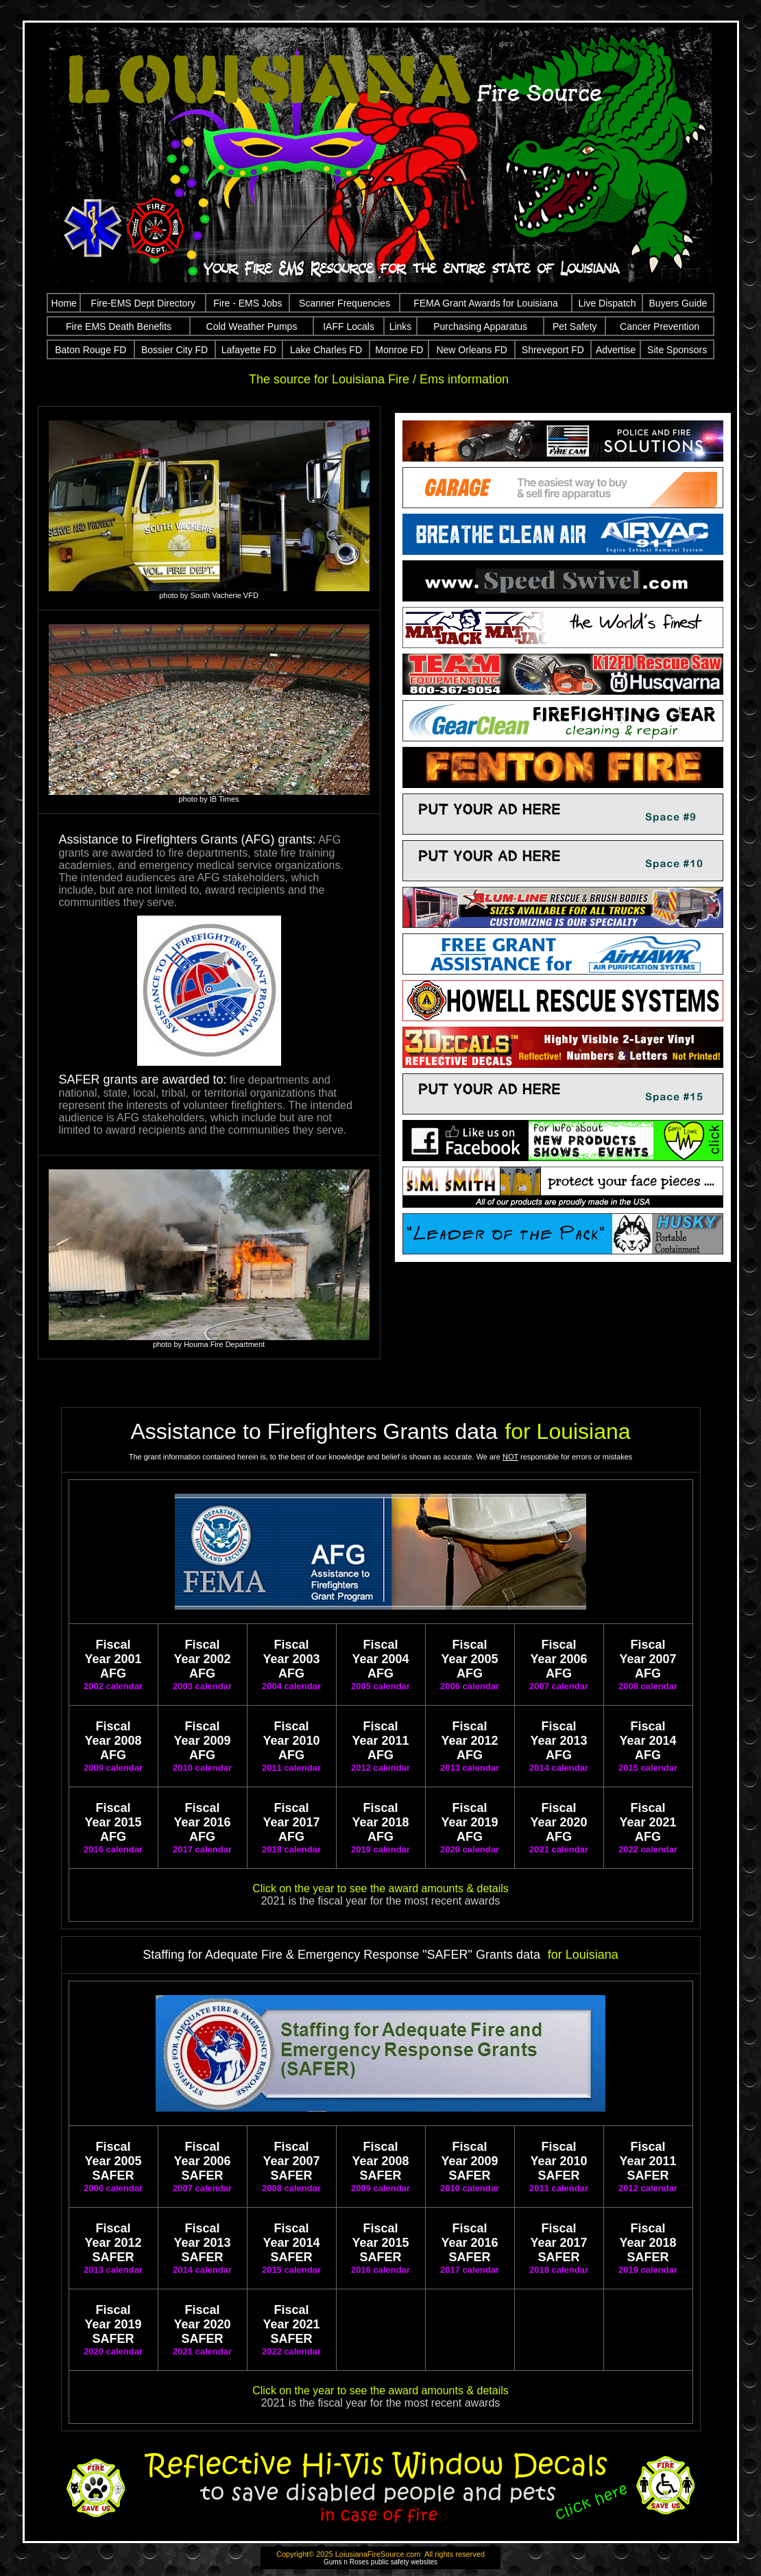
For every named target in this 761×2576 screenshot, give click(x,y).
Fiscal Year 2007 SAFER (291, 2161)
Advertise (616, 349)
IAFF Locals (348, 326)
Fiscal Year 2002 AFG (201, 1659)
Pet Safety (575, 326)
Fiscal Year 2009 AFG (201, 1740)
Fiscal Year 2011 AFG (380, 1740)
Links (400, 326)
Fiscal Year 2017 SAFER (558, 2242)
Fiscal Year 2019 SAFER (112, 2324)
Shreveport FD (553, 349)
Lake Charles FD (326, 349)
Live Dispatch (607, 303)
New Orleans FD (471, 349)
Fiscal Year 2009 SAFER (469, 2161)
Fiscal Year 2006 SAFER (201, 2161)
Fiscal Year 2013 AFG (558, 1740)
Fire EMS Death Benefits (118, 326)
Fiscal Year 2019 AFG (469, 1822)
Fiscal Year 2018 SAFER (647, 2242)
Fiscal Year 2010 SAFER (558, 2161)
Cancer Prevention (659, 326)
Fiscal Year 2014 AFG (647, 1740)
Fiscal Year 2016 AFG (201, 1822)
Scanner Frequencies (344, 303)
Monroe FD (399, 349)
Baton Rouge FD (90, 349)
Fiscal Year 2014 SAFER (291, 2242)
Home (64, 303)
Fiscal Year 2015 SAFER (380, 2242)
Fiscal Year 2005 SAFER (112, 2161)
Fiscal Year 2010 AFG (291, 1740)
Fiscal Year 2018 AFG (380, 1822)
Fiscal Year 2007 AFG (647, 1659)
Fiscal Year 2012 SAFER (112, 2242)
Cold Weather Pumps (252, 326)
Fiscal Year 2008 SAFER (380, 2161)
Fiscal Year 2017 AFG (291, 1822)
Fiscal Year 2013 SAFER (201, 2242)
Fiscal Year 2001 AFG (112, 1659)
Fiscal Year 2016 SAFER (469, 2242)
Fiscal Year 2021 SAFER (291, 2324)
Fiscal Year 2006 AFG (558, 1659)
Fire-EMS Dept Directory (143, 303)
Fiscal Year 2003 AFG (291, 1659)
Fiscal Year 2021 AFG (647, 1822)
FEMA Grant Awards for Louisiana (485, 303)
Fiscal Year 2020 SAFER (201, 2324)
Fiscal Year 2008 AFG (112, 1740)
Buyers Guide (678, 303)
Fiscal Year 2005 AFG (469, 1659)
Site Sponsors (677, 349)
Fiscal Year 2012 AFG (469, 1740)
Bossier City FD (174, 349)
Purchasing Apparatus (480, 326)
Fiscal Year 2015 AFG (112, 1822)
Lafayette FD (248, 349)
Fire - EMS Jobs (247, 303)
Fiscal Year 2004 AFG (380, 1659)
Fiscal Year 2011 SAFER (647, 2161)
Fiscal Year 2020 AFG (558, 1822)
